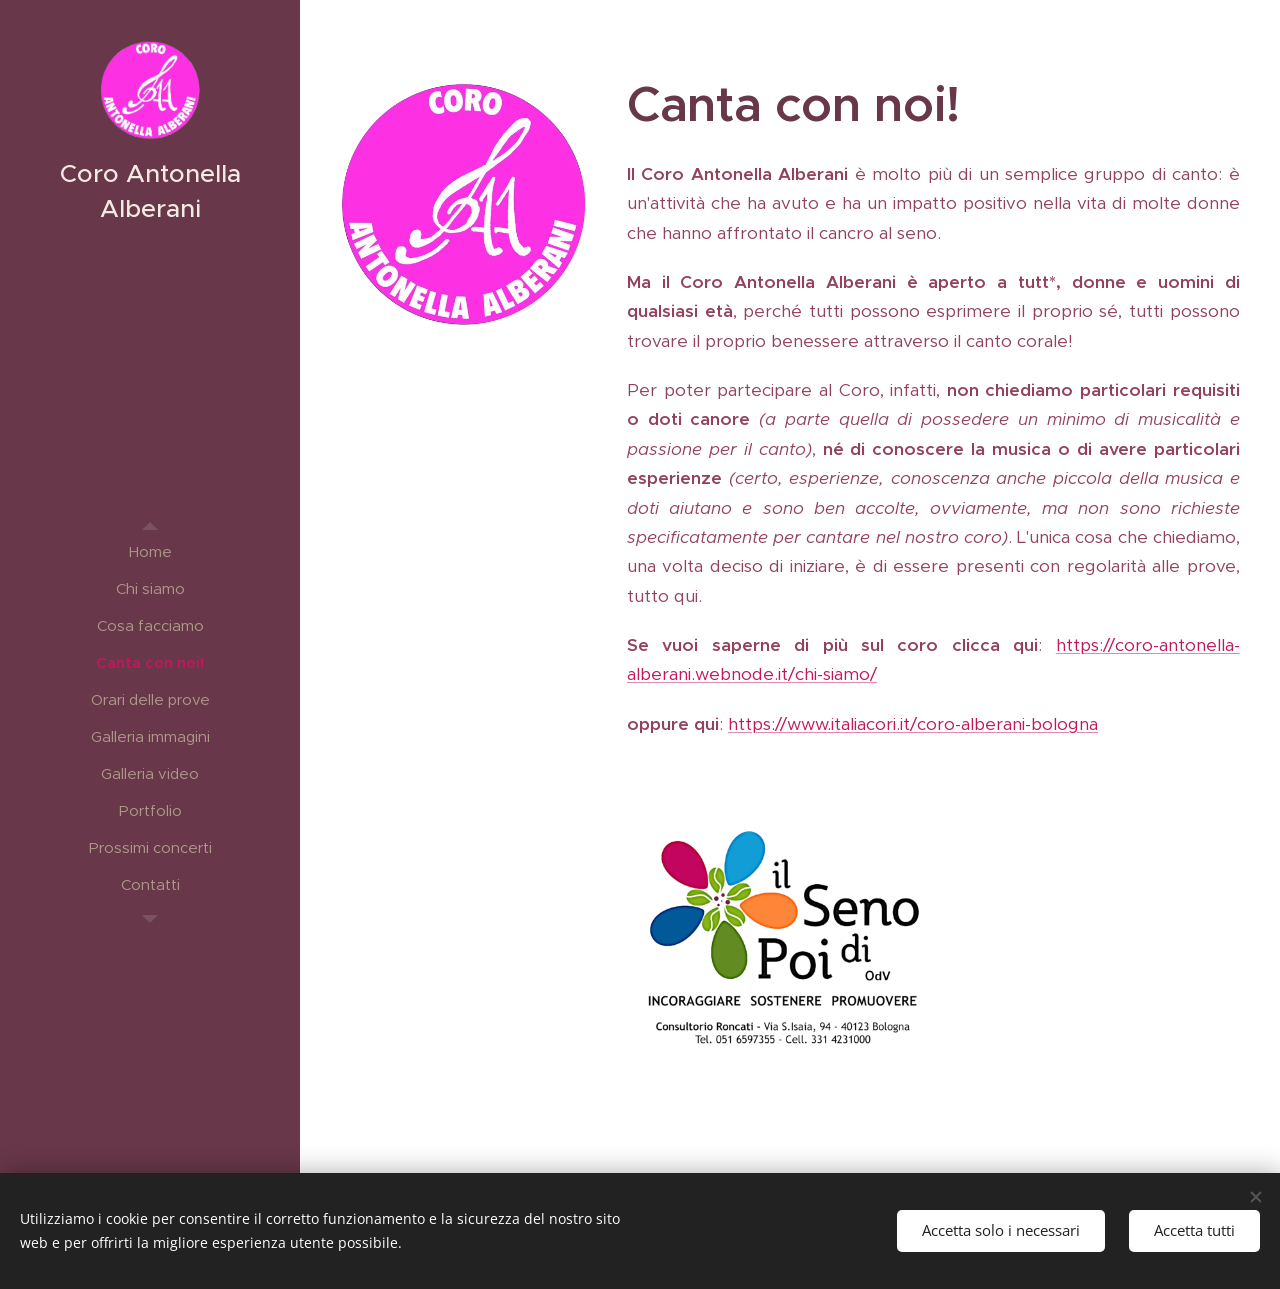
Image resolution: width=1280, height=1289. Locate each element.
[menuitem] (150, 551)
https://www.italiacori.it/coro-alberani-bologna (913, 724)
